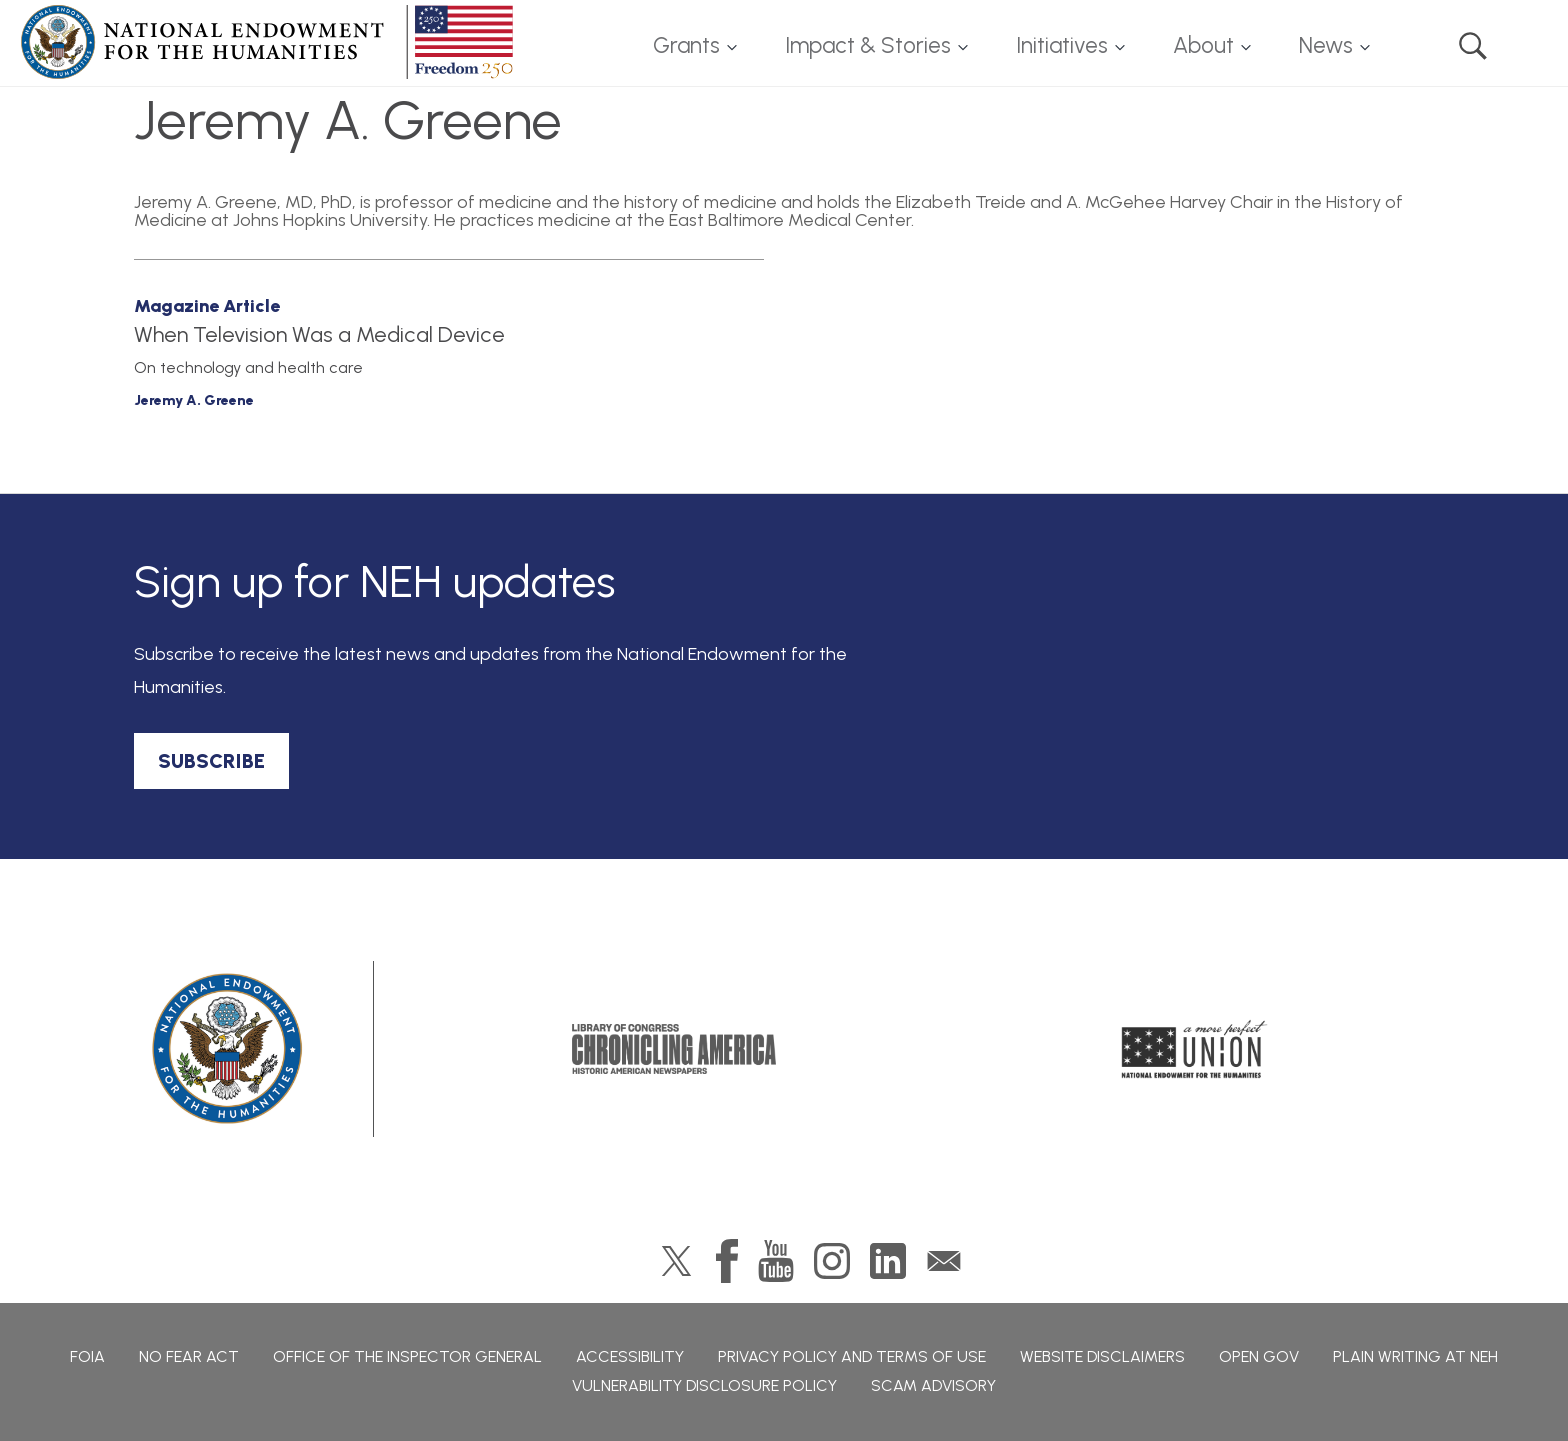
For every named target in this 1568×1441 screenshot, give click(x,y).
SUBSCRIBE (211, 761)
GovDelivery (944, 1261)
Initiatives (1062, 45)
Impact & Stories (868, 45)
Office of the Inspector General (407, 1356)
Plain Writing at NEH (1415, 1356)
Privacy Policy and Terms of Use (852, 1356)
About (1203, 45)
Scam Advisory (933, 1385)
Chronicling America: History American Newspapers (674, 1049)
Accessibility (630, 1356)
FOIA (87, 1356)
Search (1473, 46)
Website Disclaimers (1102, 1356)
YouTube (776, 1261)
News (1326, 45)
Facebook (727, 1261)
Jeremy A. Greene (194, 400)
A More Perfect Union (1194, 1049)
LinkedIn (888, 1261)
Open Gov (1259, 1356)
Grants (686, 45)
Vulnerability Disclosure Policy (704, 1385)
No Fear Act (189, 1356)
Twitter (676, 1261)
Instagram (832, 1261)
